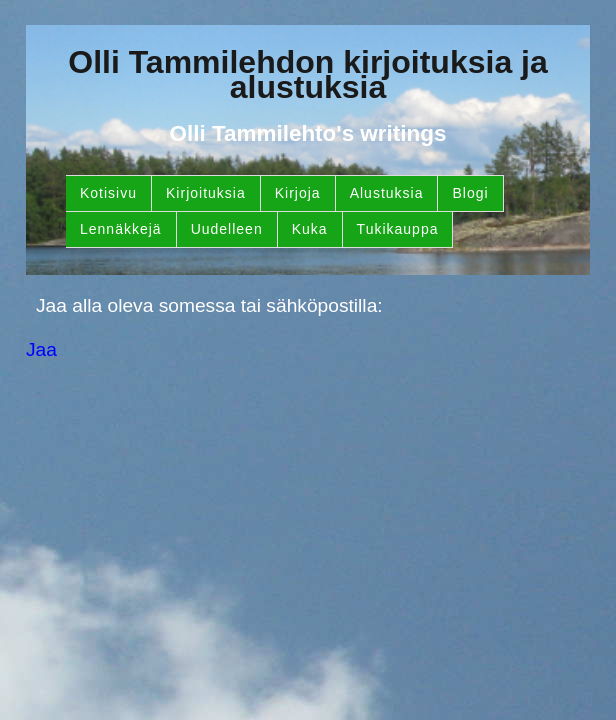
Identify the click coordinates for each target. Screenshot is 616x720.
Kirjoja (298, 193)
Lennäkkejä (121, 229)
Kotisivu (108, 193)
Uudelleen (227, 229)
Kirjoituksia (206, 193)
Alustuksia (387, 193)
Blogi (470, 193)
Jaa (41, 349)
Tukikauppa (398, 229)
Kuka (310, 229)
